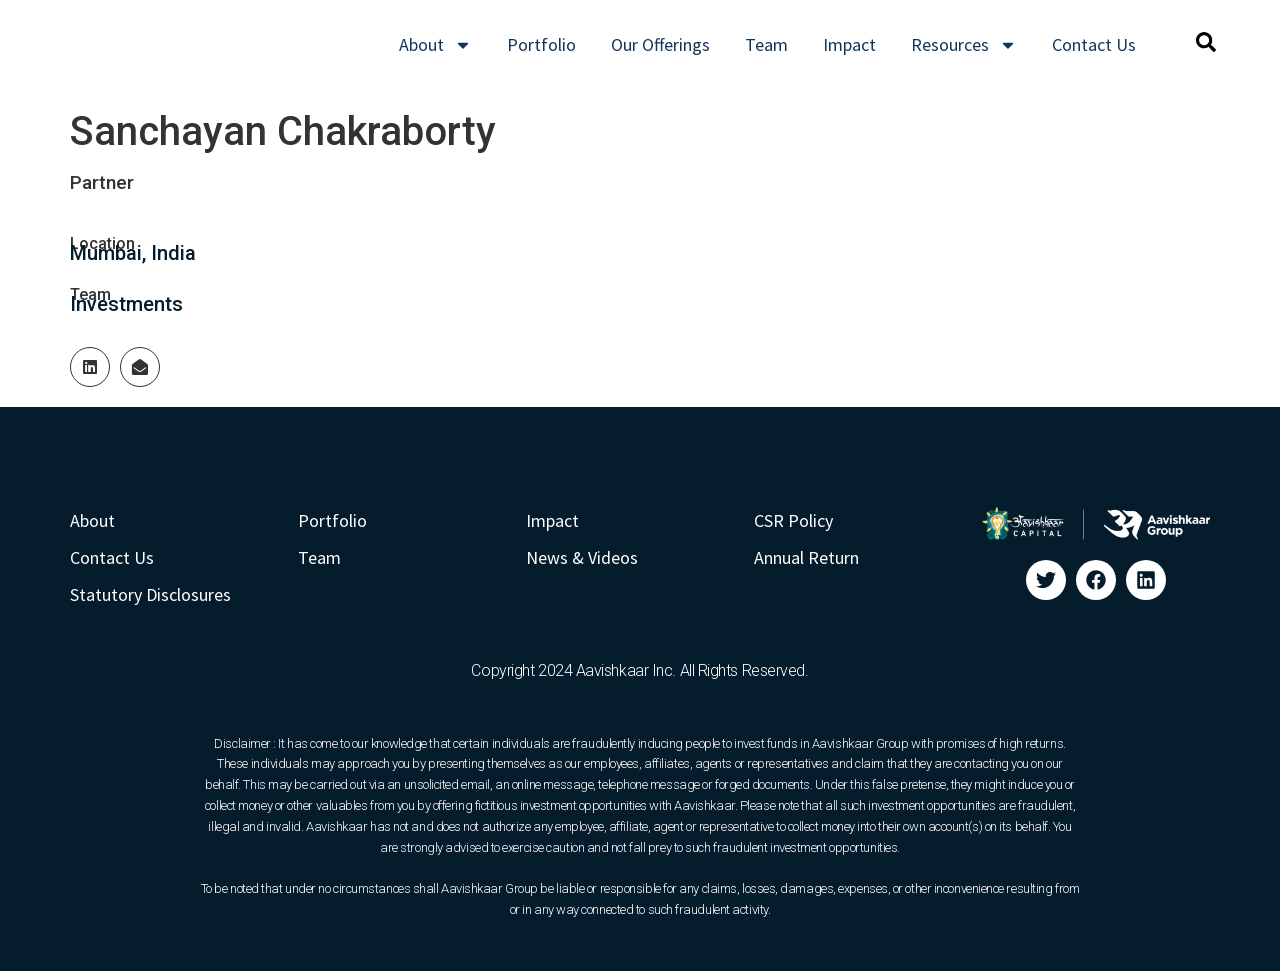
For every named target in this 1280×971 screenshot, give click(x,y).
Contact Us (1094, 44)
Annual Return (806, 557)
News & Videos (582, 557)
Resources (964, 45)
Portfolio (541, 44)
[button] (1206, 42)
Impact (849, 44)
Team (766, 44)
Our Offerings (660, 44)
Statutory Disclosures (150, 594)
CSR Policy (793, 520)
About (435, 45)
